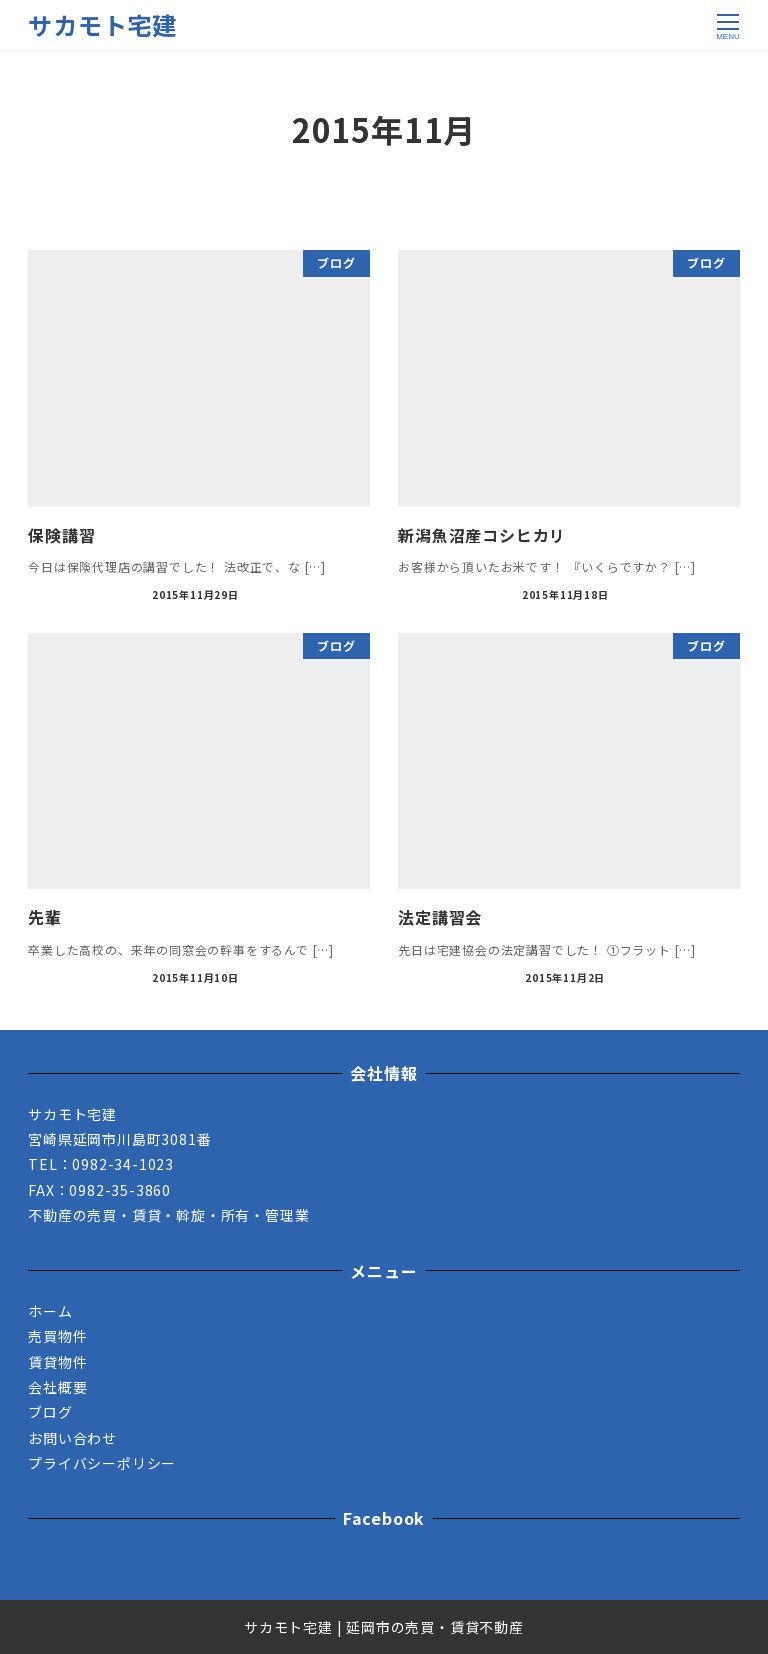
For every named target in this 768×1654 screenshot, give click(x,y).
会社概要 (57, 1387)
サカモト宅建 (102, 24)
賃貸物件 (57, 1362)
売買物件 (57, 1336)
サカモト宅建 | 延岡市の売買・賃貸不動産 (384, 1627)
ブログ (50, 1412)
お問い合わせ (72, 1438)
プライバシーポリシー (102, 1463)
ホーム (50, 1311)
